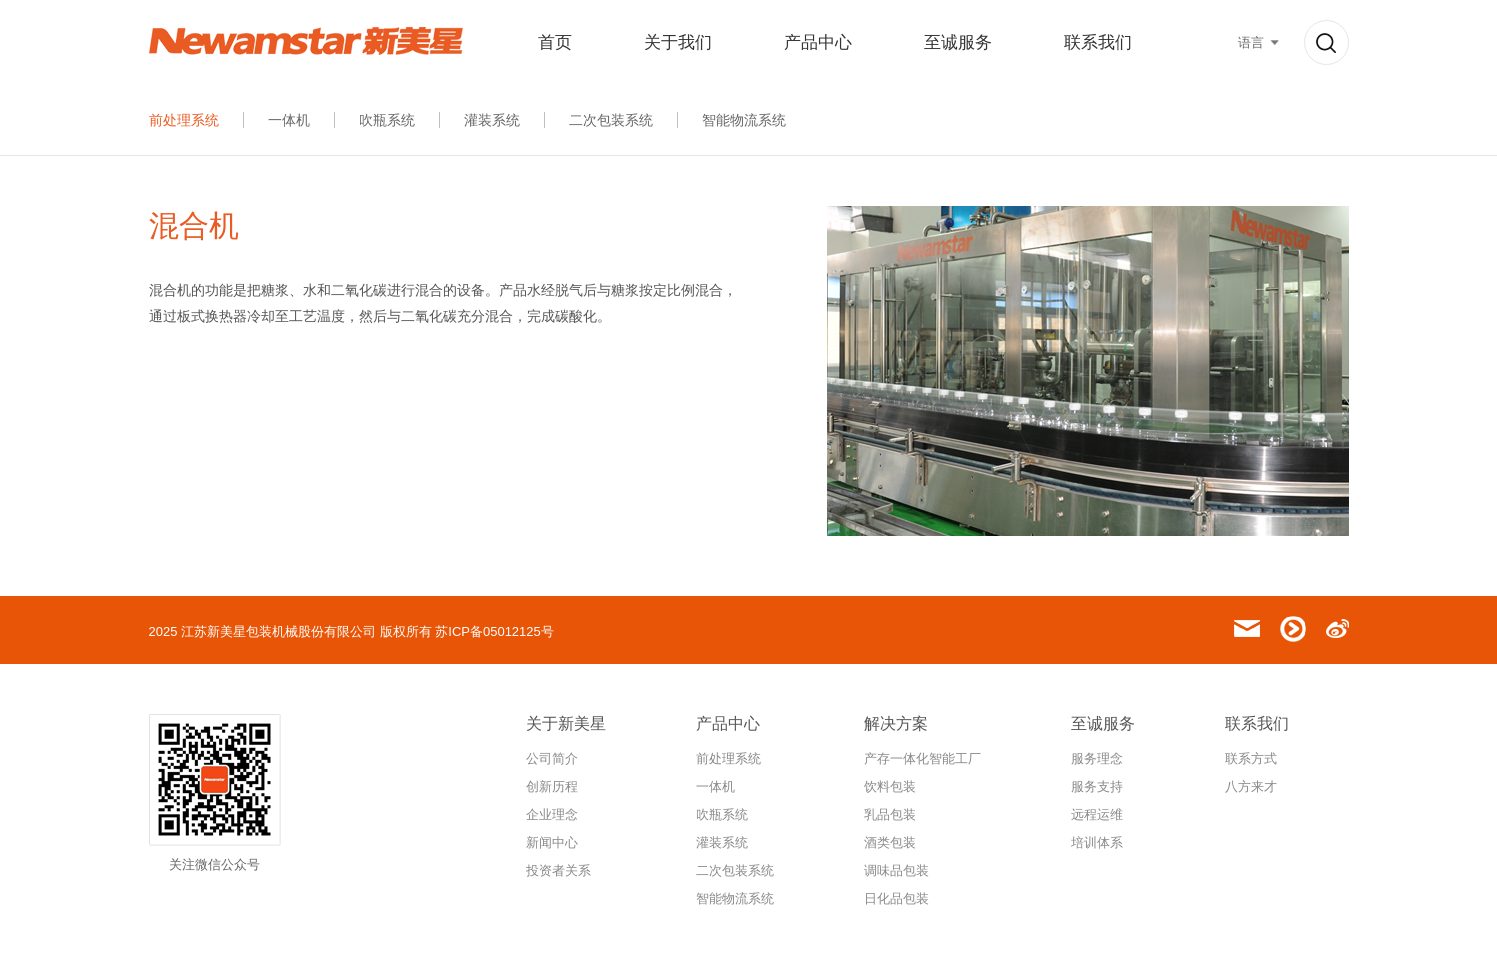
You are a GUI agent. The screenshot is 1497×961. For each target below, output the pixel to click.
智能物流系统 (744, 120)
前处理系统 (184, 120)
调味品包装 (896, 870)
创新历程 (552, 786)
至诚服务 (958, 42)
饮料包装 (890, 786)
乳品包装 (890, 814)
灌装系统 (492, 120)
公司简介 (552, 758)
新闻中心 (552, 842)
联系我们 (1098, 42)
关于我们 (678, 42)
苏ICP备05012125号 (494, 631)
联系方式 (1251, 758)
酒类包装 (890, 842)
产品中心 (818, 42)
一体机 (289, 120)
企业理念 (552, 814)
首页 (555, 42)
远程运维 (1097, 814)
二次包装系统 (611, 120)
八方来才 (1251, 786)
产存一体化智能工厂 (922, 758)
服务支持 (1097, 786)
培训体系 (1097, 842)
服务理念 (1097, 758)
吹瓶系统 (387, 120)
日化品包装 (896, 898)
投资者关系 (558, 870)
